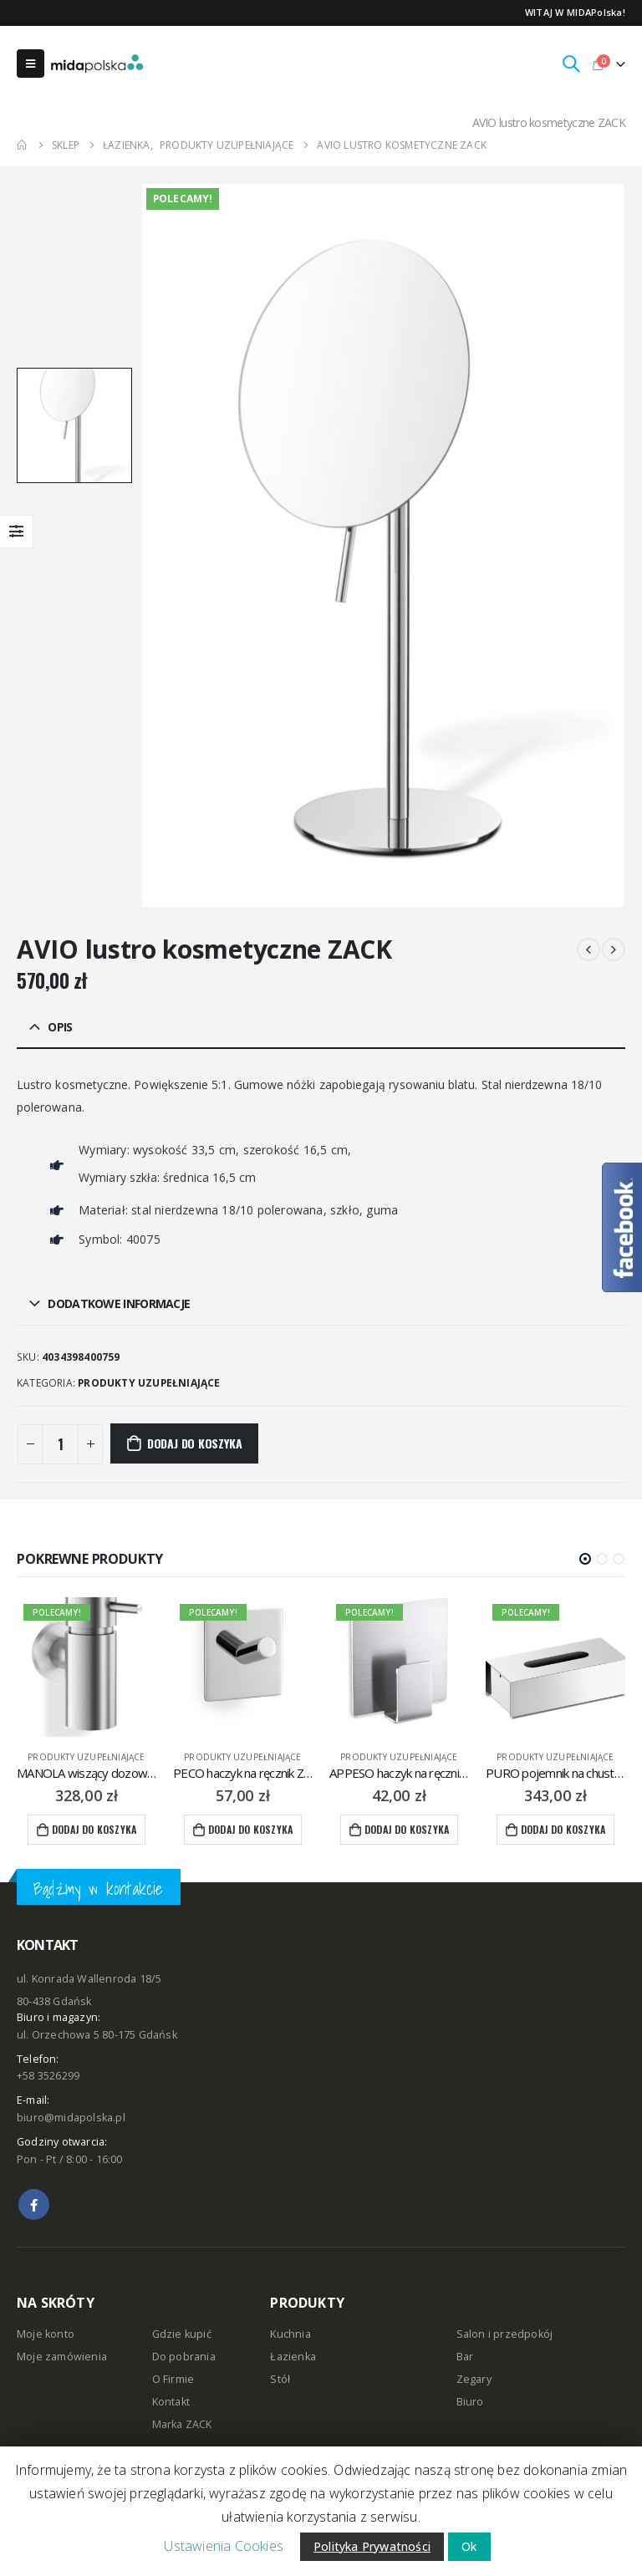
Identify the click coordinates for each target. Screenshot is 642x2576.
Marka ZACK (182, 2425)
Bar (465, 2357)
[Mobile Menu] (30, 63)
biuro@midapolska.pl (71, 2118)
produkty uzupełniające (149, 1383)
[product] (86, 1667)
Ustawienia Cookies (223, 2546)
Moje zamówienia (62, 2357)
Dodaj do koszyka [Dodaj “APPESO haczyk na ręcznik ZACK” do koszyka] (406, 1829)
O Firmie (173, 2380)
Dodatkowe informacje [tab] (119, 1303)
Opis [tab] (60, 1027)
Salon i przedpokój (504, 2335)
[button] (585, 1559)
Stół (280, 2380)
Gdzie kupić (181, 2335)
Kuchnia (290, 2335)
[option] (74, 425)
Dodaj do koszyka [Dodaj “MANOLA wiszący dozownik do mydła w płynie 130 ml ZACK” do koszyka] (94, 1829)
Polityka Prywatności (372, 2546)
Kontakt (171, 2402)
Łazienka (293, 2357)
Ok (468, 2546)
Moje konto (45, 2335)
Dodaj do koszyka (194, 1443)
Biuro (470, 2402)
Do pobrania (184, 2357)
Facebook (33, 2204)
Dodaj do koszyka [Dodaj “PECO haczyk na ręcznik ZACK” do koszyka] (250, 1829)
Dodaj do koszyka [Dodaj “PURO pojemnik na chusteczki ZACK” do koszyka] (563, 1829)
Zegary (474, 2380)
